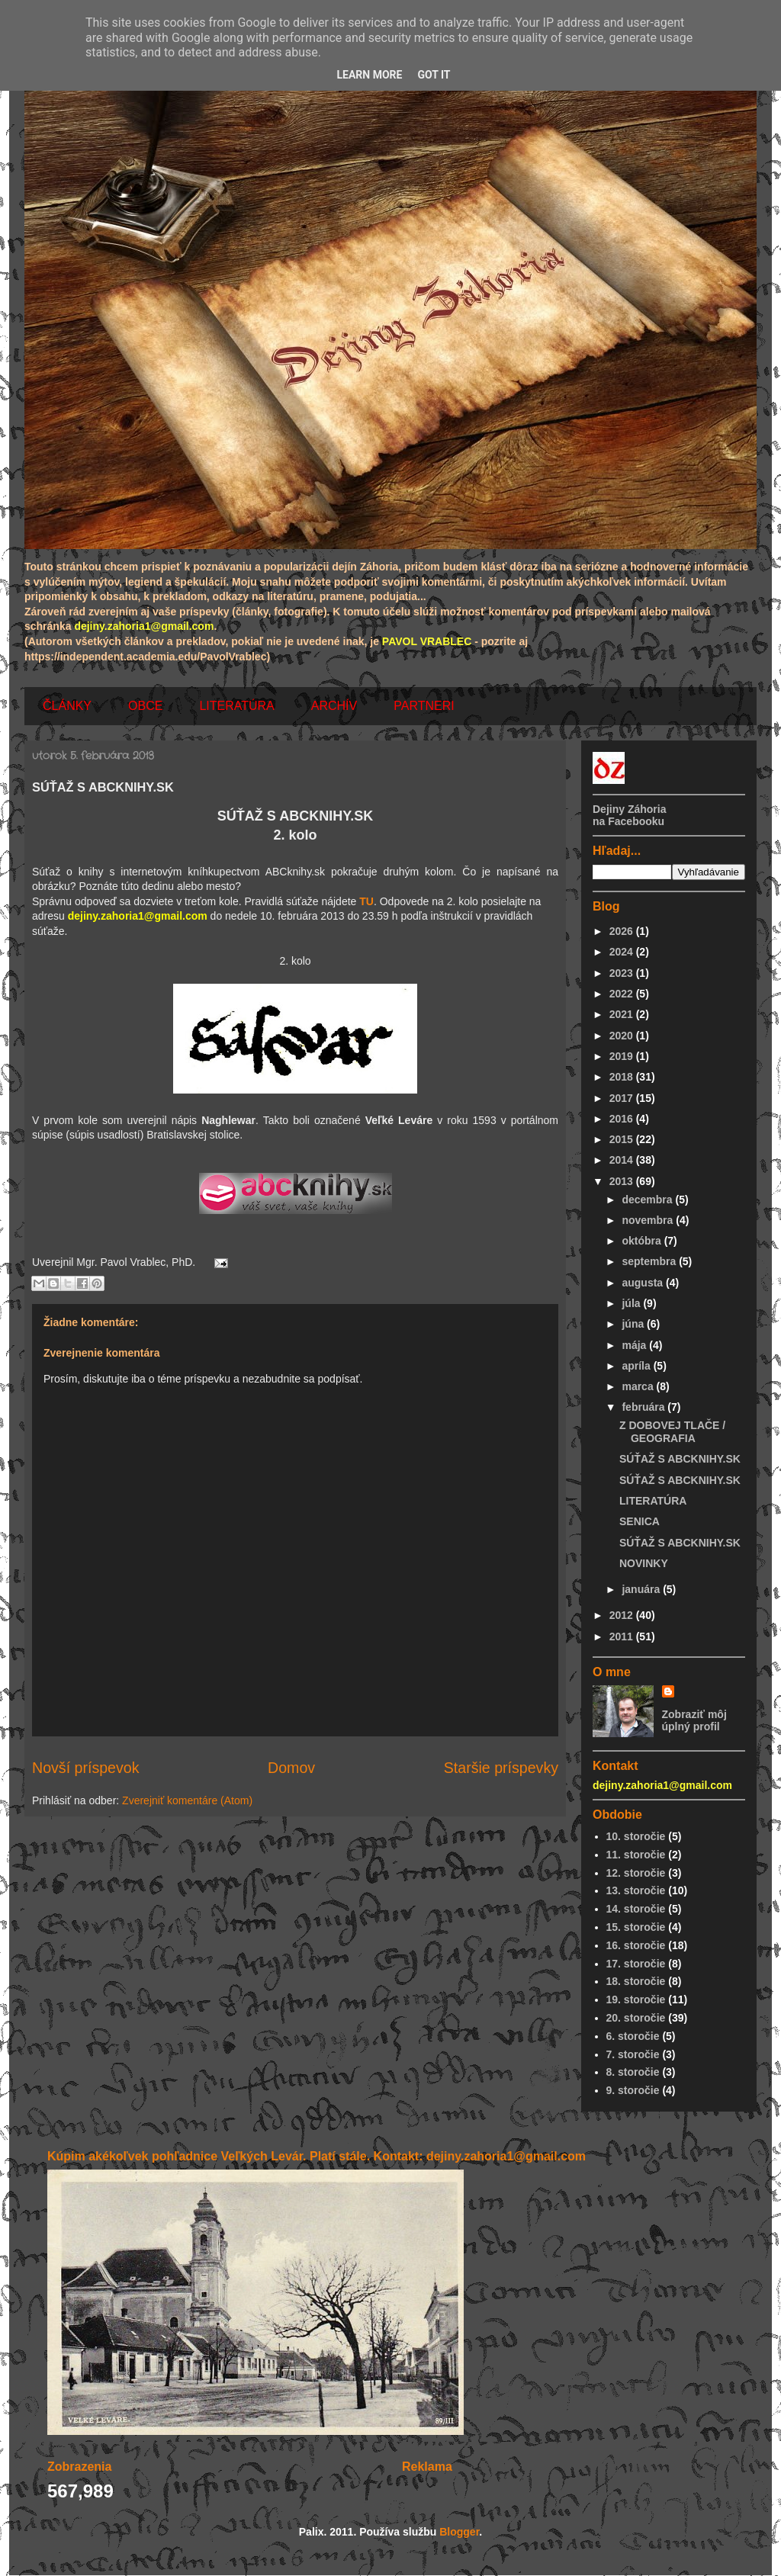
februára (644, 1407)
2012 (622, 1615)
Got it (433, 75)
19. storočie (636, 1999)
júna (634, 1324)
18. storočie (636, 1981)
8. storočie (633, 2072)
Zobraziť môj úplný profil (694, 1720)
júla (632, 1303)
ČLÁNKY (67, 705)
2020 (622, 1035)
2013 (622, 1181)
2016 (622, 1119)
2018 (622, 1077)
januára (642, 1589)
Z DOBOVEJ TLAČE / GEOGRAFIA (672, 1431)
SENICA (639, 1521)
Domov (291, 1767)
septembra (650, 1261)
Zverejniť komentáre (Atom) (187, 1800)
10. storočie (636, 1836)
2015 (622, 1139)
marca (639, 1386)
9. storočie (633, 2090)
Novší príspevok (85, 1767)
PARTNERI (424, 705)
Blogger (459, 2532)
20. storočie (636, 2018)
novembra (649, 1220)
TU (366, 901)
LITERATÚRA (236, 705)
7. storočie (633, 2054)
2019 (622, 1056)
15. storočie (636, 1927)
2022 (622, 994)
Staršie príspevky (501, 1767)
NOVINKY (643, 1563)
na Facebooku (628, 821)
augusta (644, 1283)
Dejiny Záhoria (629, 809)
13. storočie (636, 1890)
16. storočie (636, 1945)
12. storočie (636, 1873)
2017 (622, 1098)
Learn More (369, 75)
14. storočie (636, 1909)
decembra (648, 1199)
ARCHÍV (334, 705)
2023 (622, 973)
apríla (637, 1366)
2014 (622, 1160)
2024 (622, 952)
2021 (622, 1014)
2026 (622, 931)
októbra (643, 1241)
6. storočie (633, 2036)
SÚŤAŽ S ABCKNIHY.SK (680, 1459)
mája (635, 1345)
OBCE (145, 705)
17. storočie (636, 1964)
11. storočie (636, 1854)
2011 (622, 1636)
